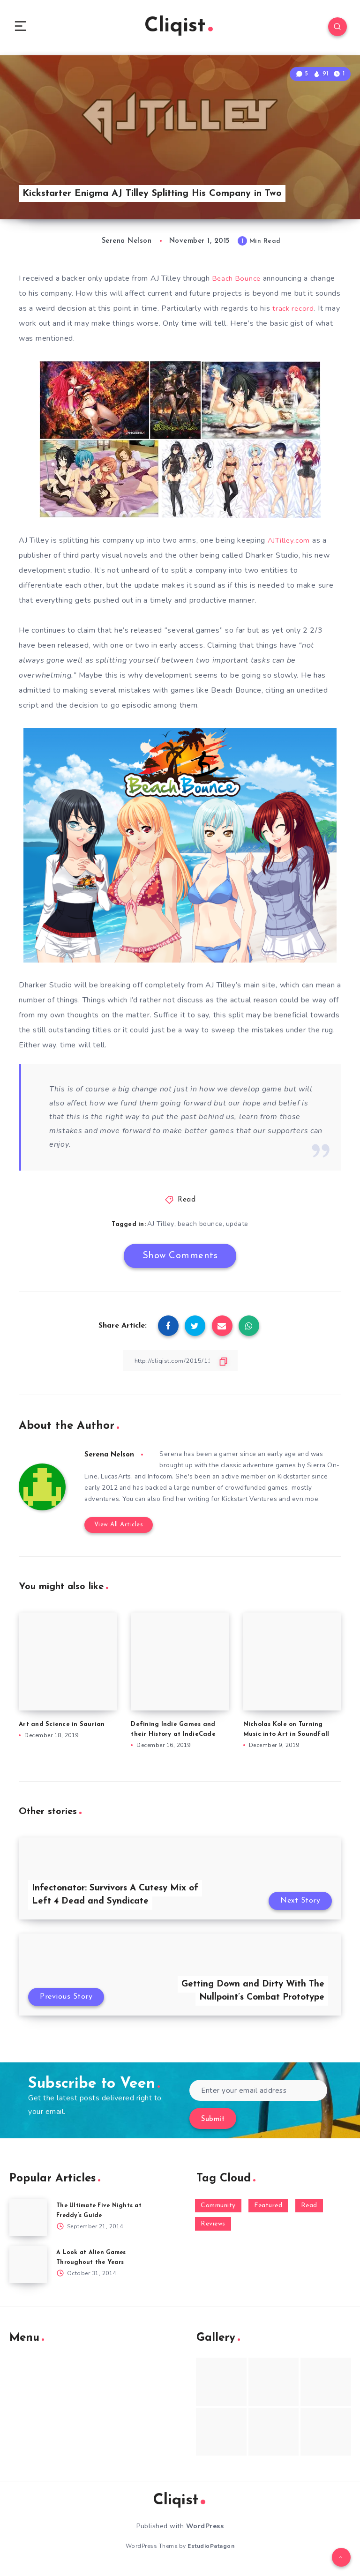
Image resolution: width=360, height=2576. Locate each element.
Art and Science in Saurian (62, 1729)
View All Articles (116, 1530)
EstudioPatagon (211, 2551)
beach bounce (200, 1227)
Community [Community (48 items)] (218, 2211)
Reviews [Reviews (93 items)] (213, 2229)
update (237, 1227)
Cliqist (179, 28)
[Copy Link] (180, 1363)
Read (186, 1203)
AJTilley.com (289, 543)
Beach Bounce (237, 281)
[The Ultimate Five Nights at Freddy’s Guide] (28, 2223)
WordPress (205, 2531)
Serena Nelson (110, 1458)
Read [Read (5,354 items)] (309, 2211)
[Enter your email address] (258, 2095)
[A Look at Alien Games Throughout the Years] (28, 2270)
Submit (213, 2124)
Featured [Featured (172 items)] (268, 2211)
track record (293, 311)
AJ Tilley (160, 1227)
